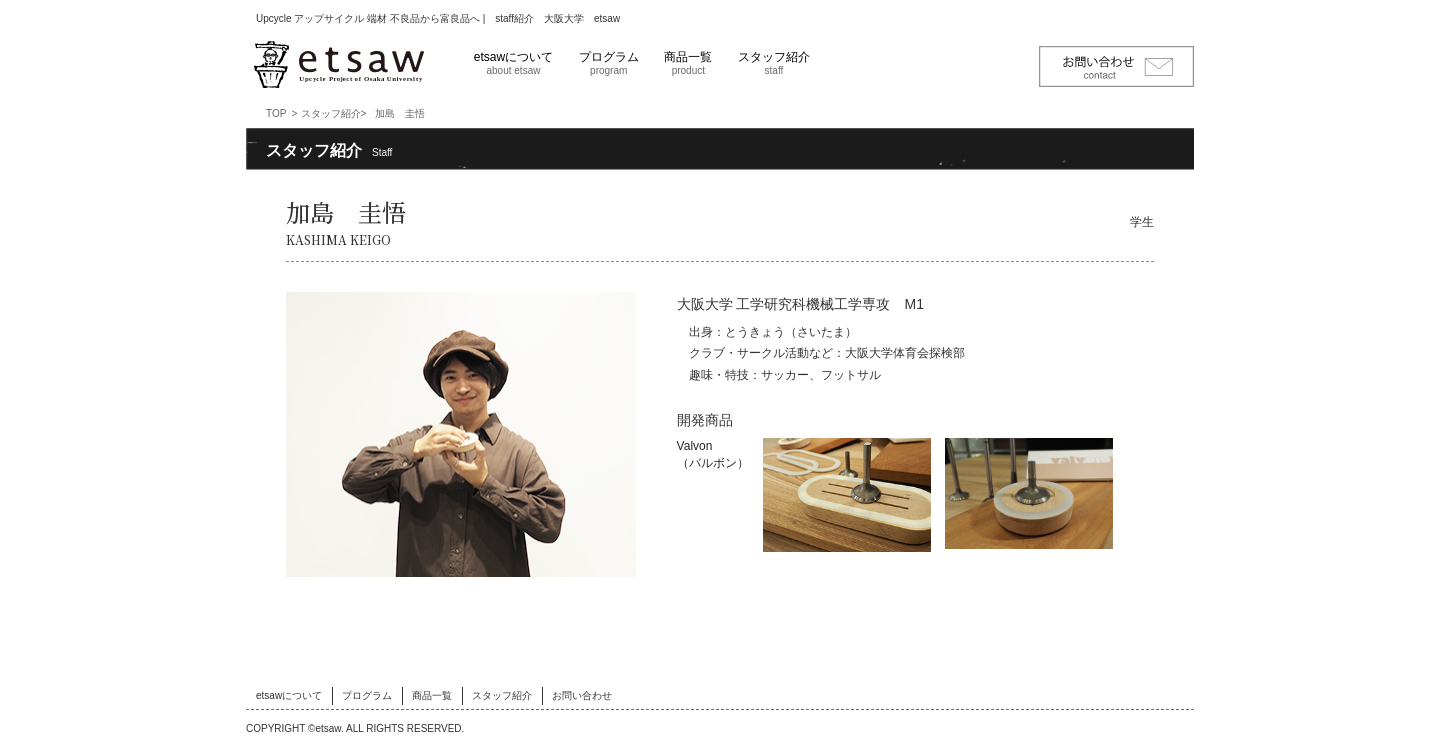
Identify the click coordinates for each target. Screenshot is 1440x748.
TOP (276, 113)
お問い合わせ (582, 695)
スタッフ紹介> (334, 113)
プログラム (609, 63)
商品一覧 (688, 63)
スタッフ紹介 (774, 63)
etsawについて (513, 63)
